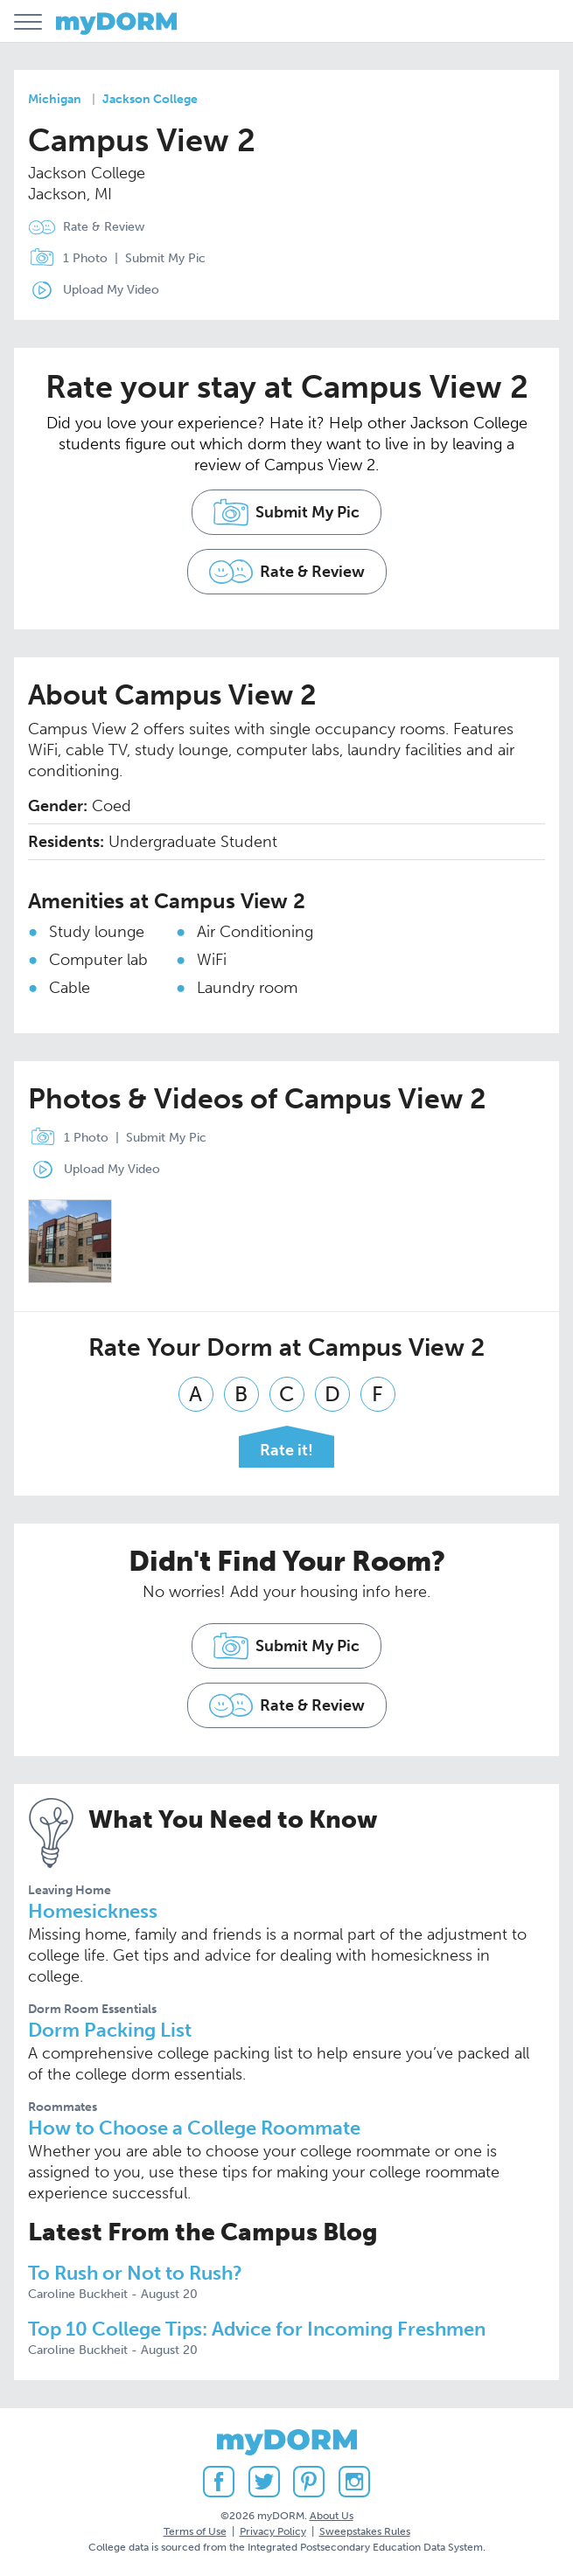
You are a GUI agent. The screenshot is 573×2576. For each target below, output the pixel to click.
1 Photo (64, 258)
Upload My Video (111, 289)
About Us (331, 2516)
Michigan (54, 99)
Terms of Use (195, 2531)
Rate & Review (103, 226)
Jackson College (150, 99)
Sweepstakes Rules (364, 2531)
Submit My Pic (165, 258)
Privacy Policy (273, 2531)
